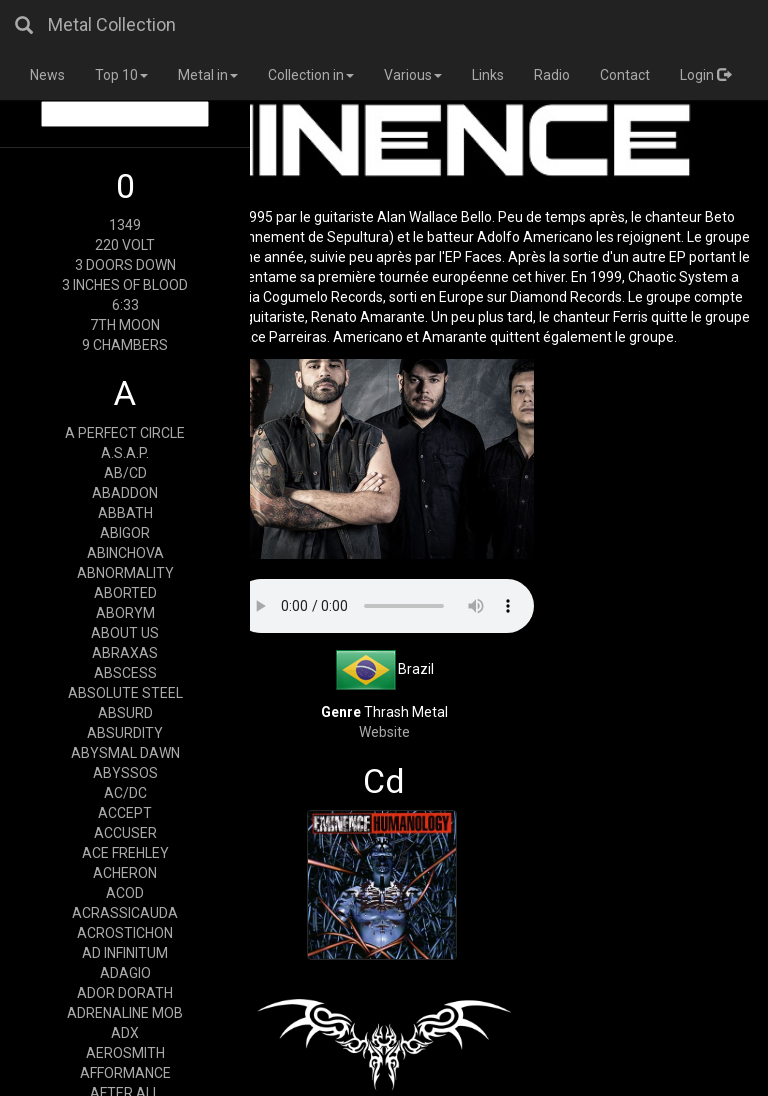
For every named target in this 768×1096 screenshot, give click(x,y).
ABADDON (125, 493)
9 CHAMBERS (125, 345)
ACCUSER (125, 833)
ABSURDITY (125, 733)
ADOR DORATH (125, 993)
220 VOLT (125, 245)
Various (413, 75)
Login (705, 75)
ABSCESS (125, 673)
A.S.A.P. (125, 453)
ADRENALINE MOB (125, 1013)
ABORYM (125, 613)
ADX (125, 1033)
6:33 (125, 305)
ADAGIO (125, 973)
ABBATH (125, 513)
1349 (125, 225)
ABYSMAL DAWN (125, 753)
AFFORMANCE (125, 1073)
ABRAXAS (125, 653)
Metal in (208, 75)
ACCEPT (125, 813)
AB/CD (125, 473)
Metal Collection (112, 24)
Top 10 (121, 75)
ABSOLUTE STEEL (125, 693)
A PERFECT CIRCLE (125, 433)
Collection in (311, 75)
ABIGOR (125, 533)
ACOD (125, 893)
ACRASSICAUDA (125, 913)
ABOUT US (125, 633)
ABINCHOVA (125, 553)
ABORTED (125, 593)
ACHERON (125, 873)
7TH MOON (125, 325)
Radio (552, 75)
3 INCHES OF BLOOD (125, 285)
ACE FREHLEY (125, 853)
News (47, 75)
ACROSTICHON (125, 933)
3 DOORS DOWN (125, 265)
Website (384, 732)
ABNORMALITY (125, 573)
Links (488, 75)
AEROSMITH (125, 1053)
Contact (625, 75)
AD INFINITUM (125, 953)
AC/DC (125, 793)
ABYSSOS (125, 773)
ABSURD (125, 713)
